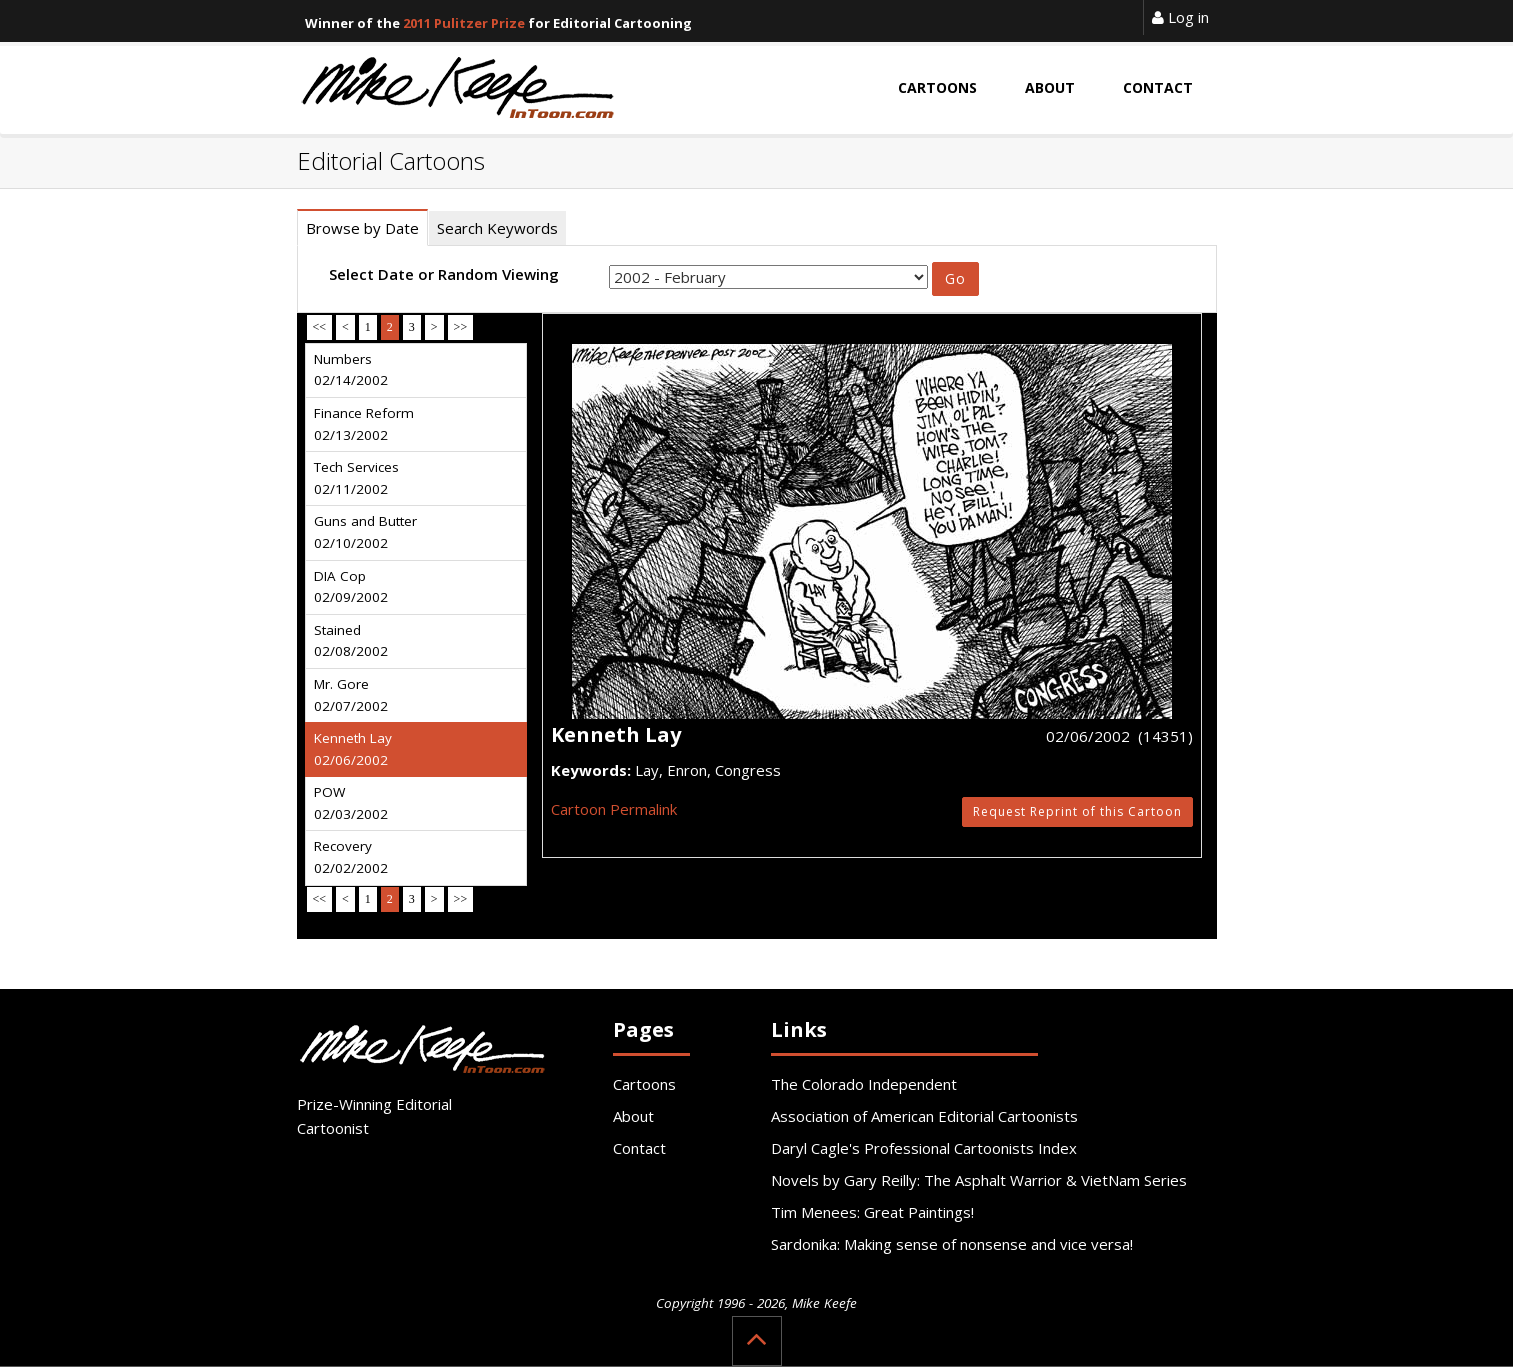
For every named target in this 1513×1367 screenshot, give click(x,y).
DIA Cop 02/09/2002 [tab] (351, 587)
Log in (1180, 17)
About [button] (1050, 87)
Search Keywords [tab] (497, 228)
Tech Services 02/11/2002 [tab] (356, 478)
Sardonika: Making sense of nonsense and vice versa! (952, 1244)
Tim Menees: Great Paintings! (872, 1212)
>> (461, 327)
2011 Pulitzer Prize (464, 23)
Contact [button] (1158, 87)
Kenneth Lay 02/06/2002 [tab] (353, 749)
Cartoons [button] (937, 87)
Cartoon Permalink (614, 809)
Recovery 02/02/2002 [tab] (351, 857)
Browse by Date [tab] (362, 228)
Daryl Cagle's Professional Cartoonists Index (924, 1148)
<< (320, 327)
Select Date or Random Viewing (444, 274)
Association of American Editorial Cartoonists (924, 1116)
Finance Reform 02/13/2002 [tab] (364, 424)
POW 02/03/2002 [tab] (351, 803)
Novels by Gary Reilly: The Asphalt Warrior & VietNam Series (979, 1180)
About (633, 1116)
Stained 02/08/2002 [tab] (351, 641)
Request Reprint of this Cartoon (1077, 811)
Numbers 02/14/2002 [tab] (351, 370)
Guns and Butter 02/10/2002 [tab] (365, 532)
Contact (639, 1148)
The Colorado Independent (864, 1084)
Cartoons (644, 1084)
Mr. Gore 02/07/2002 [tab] (351, 695)
